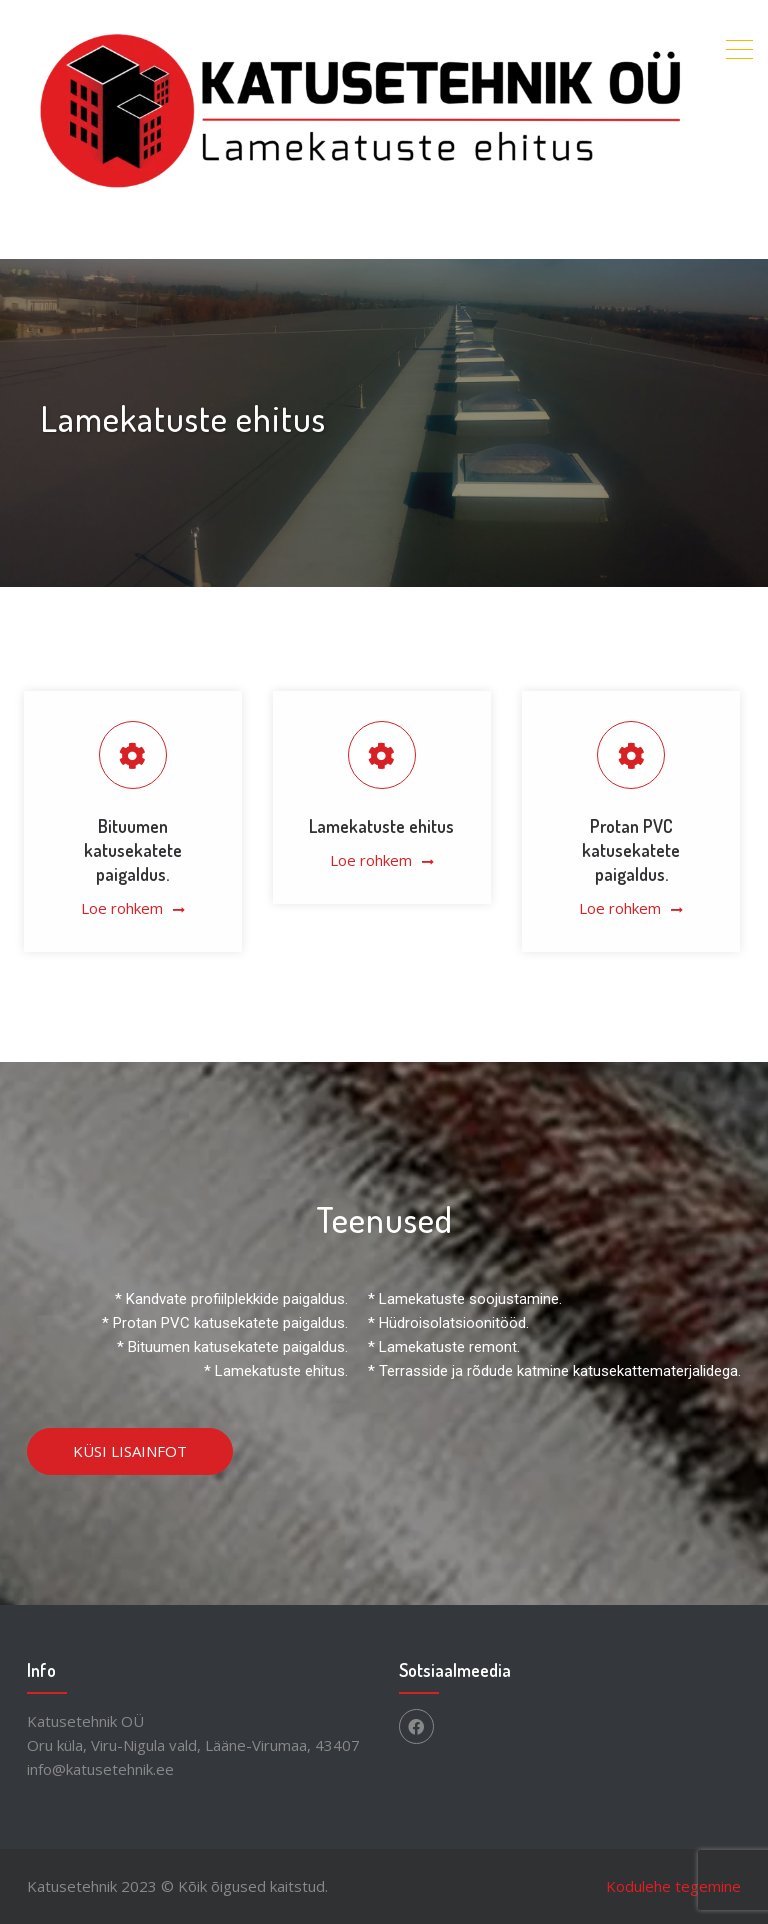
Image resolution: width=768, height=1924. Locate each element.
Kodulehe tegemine (673, 1886)
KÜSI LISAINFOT (130, 1451)
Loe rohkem (122, 908)
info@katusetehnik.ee (100, 1769)
